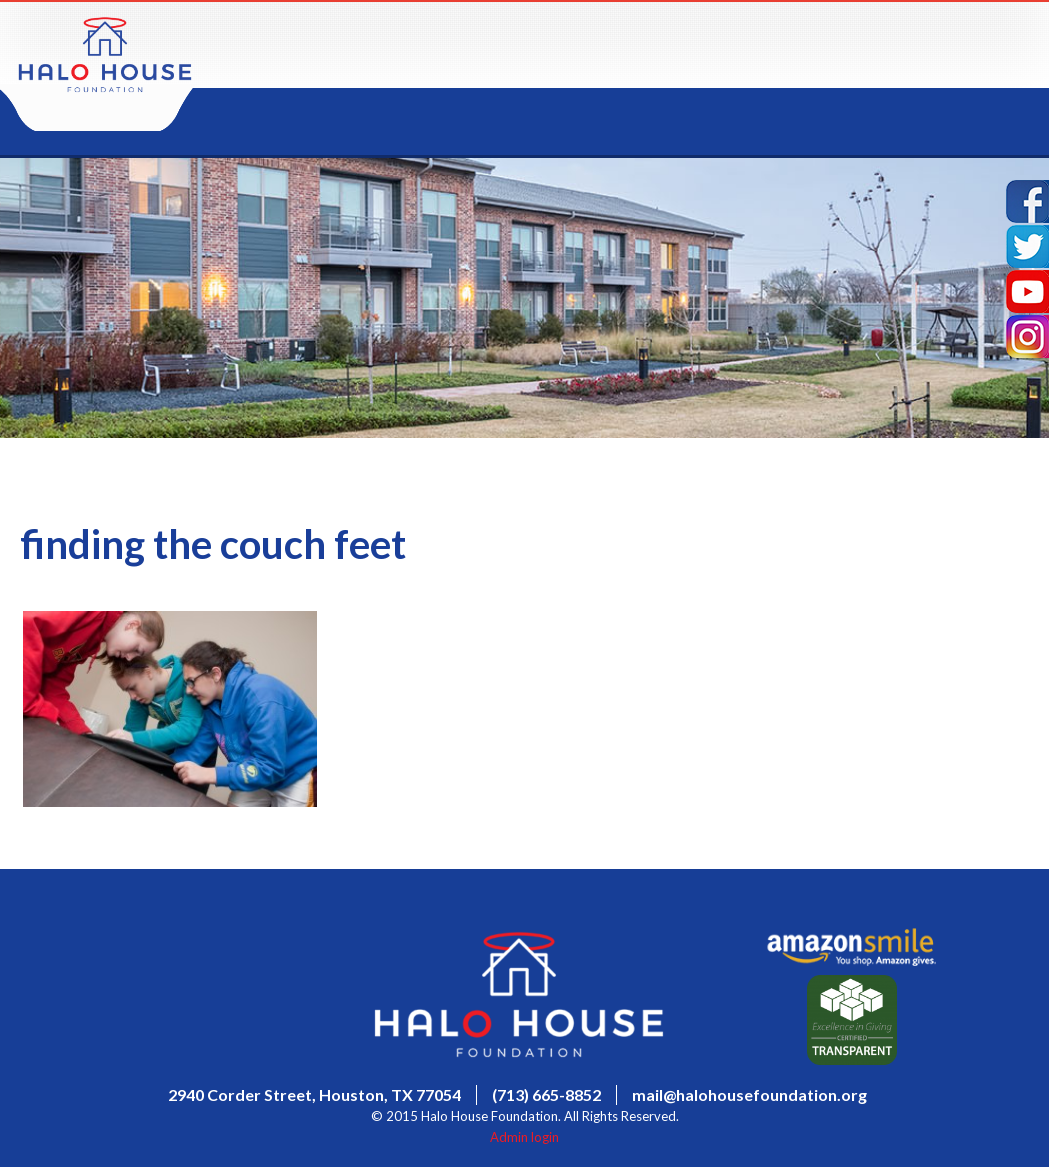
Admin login (524, 1137)
